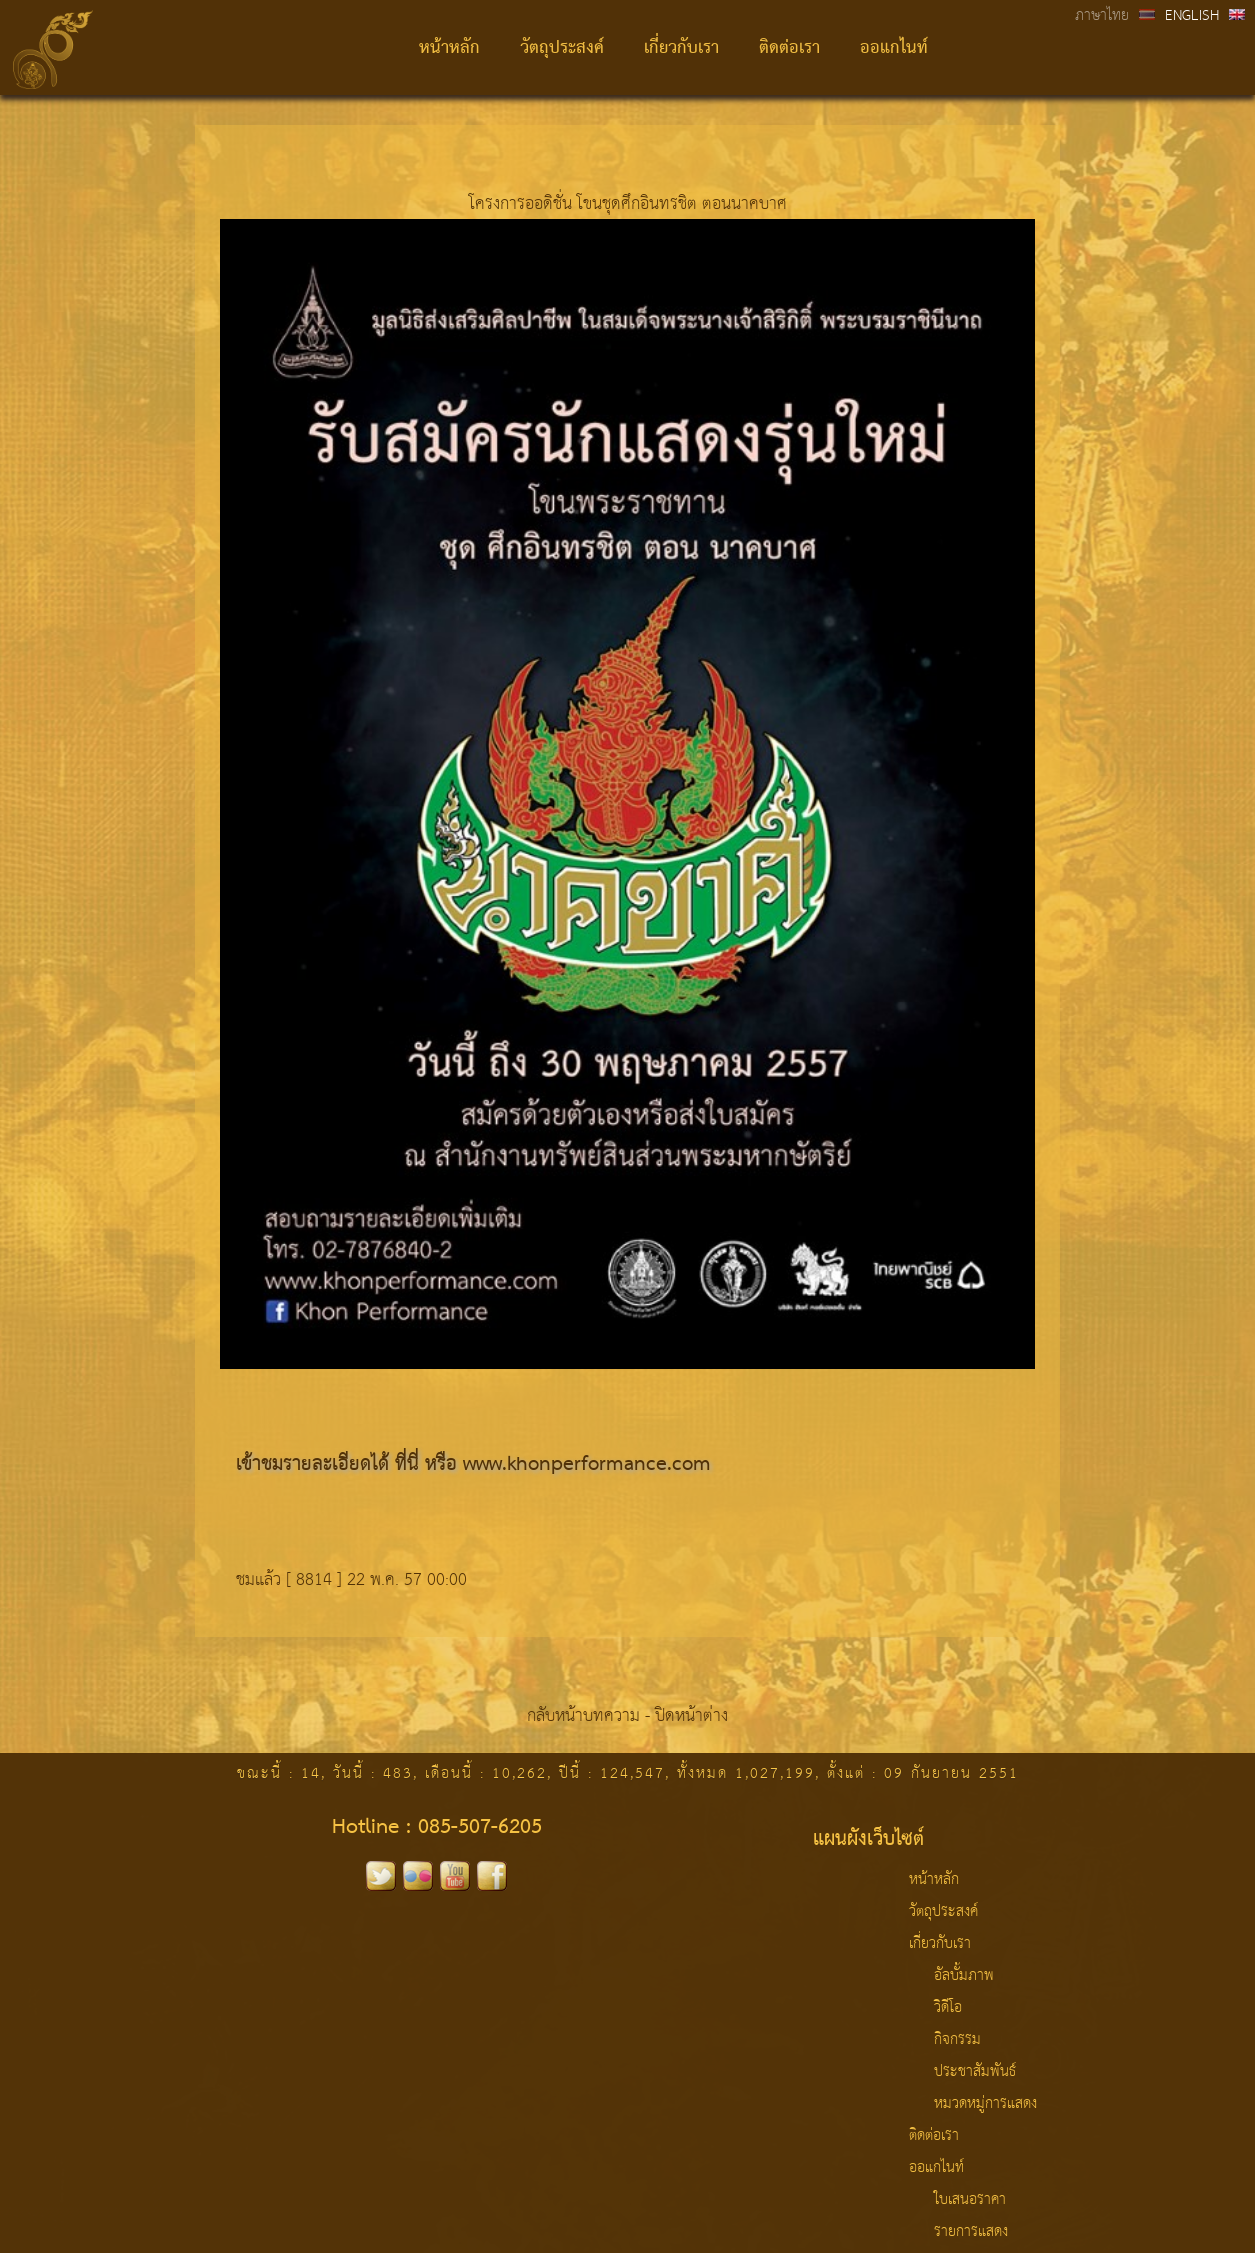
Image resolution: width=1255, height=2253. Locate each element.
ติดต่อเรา (789, 48)
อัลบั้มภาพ (964, 1976)
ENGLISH (1192, 16)
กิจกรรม (957, 2040)
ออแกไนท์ (894, 48)
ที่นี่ (407, 1465)
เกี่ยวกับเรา (681, 48)
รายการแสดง (971, 2232)
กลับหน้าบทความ (583, 1716)
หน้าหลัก (449, 48)
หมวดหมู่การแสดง (985, 2104)
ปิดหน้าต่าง (691, 1716)
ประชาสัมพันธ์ (975, 2072)
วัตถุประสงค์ (562, 48)
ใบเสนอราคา (970, 2200)
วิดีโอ (948, 2008)
